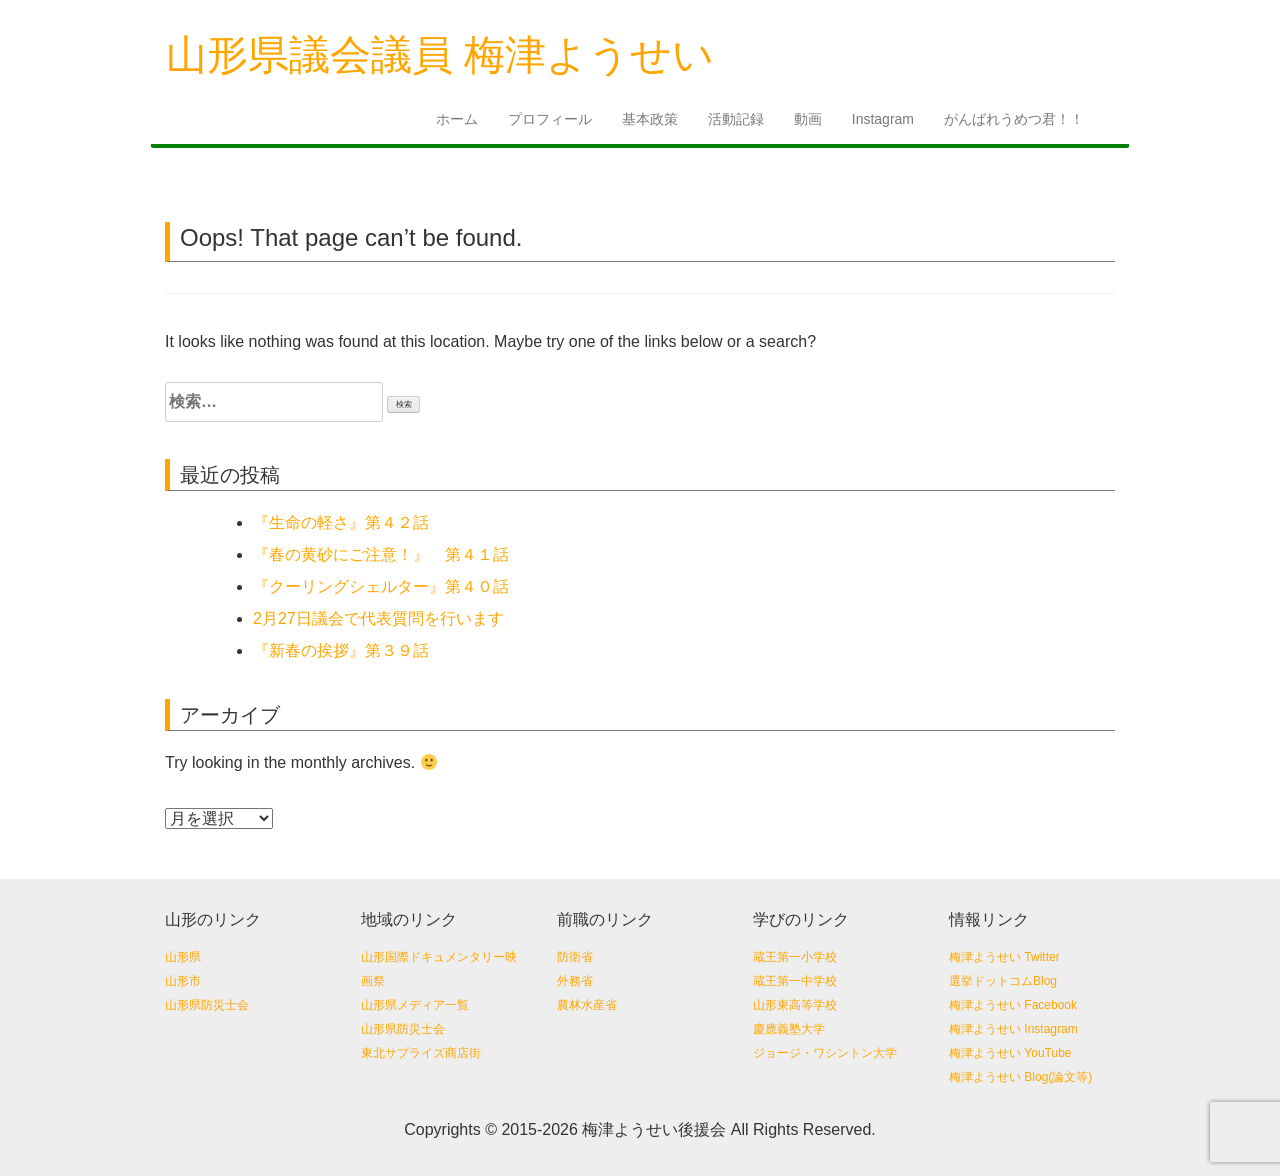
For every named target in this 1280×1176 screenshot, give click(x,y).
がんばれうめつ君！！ (1014, 119)
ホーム (457, 119)
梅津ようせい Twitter (1004, 957)
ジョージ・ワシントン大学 (825, 1053)
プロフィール (550, 119)
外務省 (575, 981)
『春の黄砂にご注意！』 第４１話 (389, 554)
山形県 (183, 957)
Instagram (883, 119)
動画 (808, 119)
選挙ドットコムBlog (1003, 981)
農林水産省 (587, 1005)
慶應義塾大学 (789, 1029)
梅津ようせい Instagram (1013, 1029)
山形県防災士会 (207, 1005)
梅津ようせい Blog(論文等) (1020, 1077)
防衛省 (575, 957)
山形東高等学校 (795, 1005)
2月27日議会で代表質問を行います (378, 618)
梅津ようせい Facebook (1013, 1005)
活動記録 (736, 119)
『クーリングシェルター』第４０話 (389, 586)
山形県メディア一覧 (415, 1005)
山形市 (183, 981)
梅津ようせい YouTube (1010, 1053)
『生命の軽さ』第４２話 (341, 522)
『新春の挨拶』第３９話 (341, 650)
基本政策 (650, 119)
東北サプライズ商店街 (421, 1053)
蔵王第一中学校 (795, 981)
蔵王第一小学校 (795, 957)
